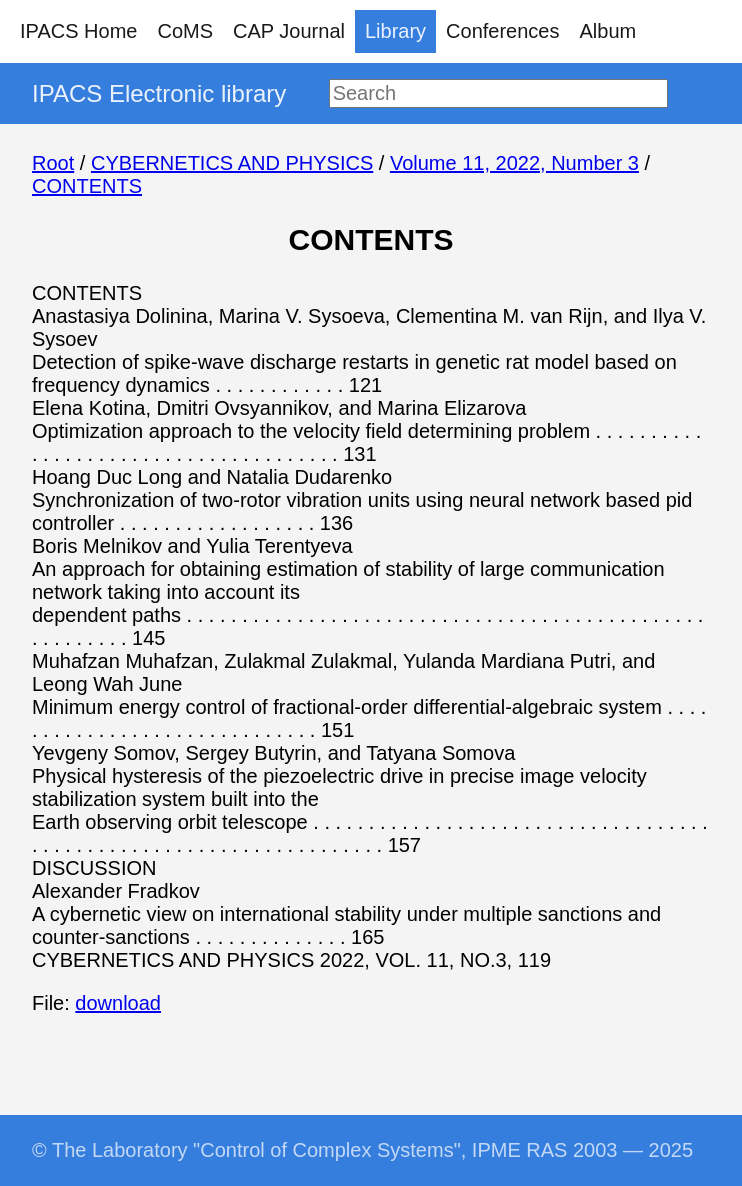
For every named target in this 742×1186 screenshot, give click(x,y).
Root (53, 163)
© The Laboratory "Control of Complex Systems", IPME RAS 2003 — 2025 (362, 1150)
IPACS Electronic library (159, 93)
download (118, 1003)
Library (395, 31)
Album (608, 31)
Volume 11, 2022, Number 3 (514, 163)
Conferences (502, 31)
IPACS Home (78, 31)
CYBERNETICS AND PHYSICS (232, 163)
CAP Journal (289, 31)
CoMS (185, 31)
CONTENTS (87, 186)
